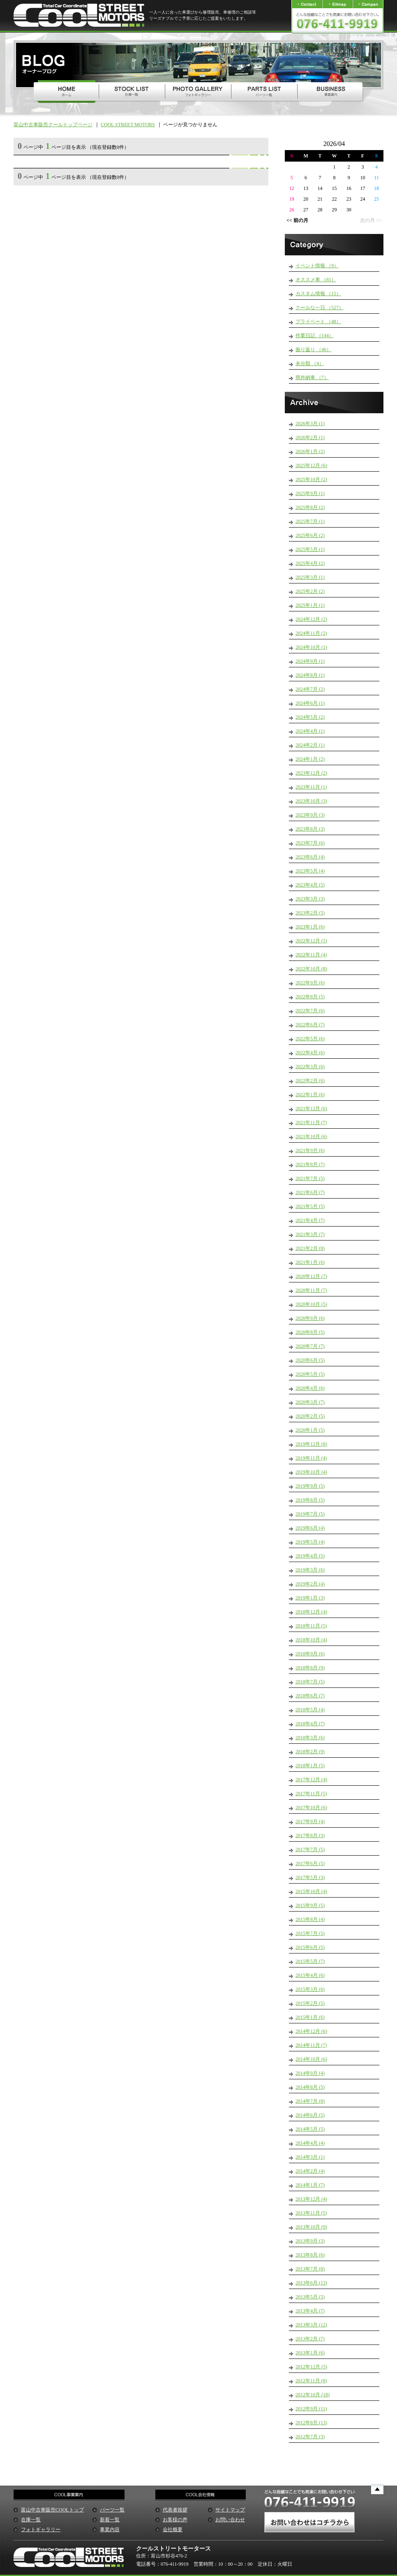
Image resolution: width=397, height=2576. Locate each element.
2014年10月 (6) (311, 2059)
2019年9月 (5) (310, 1486)
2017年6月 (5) (310, 1863)
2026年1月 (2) (310, 451)
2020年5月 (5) (310, 1374)
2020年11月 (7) (311, 1290)
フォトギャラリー (40, 2529)
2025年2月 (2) (310, 591)
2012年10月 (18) (312, 2395)
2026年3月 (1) (310, 423)
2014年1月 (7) (310, 2185)
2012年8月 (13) (311, 2423)
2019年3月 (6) (310, 1570)
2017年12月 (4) (311, 1779)
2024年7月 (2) (310, 689)
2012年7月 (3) (310, 2436)
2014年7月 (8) (310, 2101)
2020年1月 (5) (310, 1430)
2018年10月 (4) (311, 1640)
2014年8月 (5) (310, 2087)
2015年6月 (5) (310, 1947)
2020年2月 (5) (310, 1416)
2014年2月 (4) (310, 2171)
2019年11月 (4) (311, 1458)
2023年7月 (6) (310, 843)
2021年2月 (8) (310, 1248)
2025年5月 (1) (310, 549)
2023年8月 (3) (310, 829)
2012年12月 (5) (311, 2367)
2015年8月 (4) (310, 1919)
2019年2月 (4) (310, 1584)
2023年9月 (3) (310, 815)
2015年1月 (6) (310, 2017)
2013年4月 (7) (310, 2311)
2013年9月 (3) (310, 2241)
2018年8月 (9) (310, 1668)
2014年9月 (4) (310, 2073)
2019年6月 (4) (310, 1528)
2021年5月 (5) (310, 1206)
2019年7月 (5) (310, 1514)
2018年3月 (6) (310, 1737)
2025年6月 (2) (310, 535)
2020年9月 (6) (310, 1318)
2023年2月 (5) (310, 913)
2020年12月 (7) (311, 1276)
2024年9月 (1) (310, 661)
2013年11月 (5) (311, 2213)
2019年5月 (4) (310, 1542)
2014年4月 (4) (310, 2143)
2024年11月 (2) (311, 633)
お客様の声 (175, 2520)
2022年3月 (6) (310, 1066)
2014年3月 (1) (310, 2157)
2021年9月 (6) (310, 1150)
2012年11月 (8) (311, 2381)
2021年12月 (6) (311, 1108)
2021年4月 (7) (310, 1220)
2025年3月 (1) (310, 577)
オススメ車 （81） (315, 279)
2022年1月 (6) (310, 1094)
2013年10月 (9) (311, 2227)
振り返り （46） (313, 349)
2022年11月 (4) (311, 955)
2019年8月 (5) (310, 1500)
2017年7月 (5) (310, 1849)
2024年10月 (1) (311, 647)
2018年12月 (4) (311, 1612)
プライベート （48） (318, 321)
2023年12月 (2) (311, 773)
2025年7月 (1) (310, 521)
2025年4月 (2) (310, 563)
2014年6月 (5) (310, 2115)
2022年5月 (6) (310, 1039)
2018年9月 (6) (310, 1654)
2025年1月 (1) (310, 605)
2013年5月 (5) (310, 2297)
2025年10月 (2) (311, 479)
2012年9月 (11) (311, 2409)
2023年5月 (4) (310, 871)
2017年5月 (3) (310, 1877)
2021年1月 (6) (310, 1262)
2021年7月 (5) (310, 1178)
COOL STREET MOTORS (128, 124)
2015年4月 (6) (310, 1975)
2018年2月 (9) (310, 1751)
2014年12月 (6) (311, 2031)
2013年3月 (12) (311, 2325)
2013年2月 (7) (310, 2339)
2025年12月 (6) (311, 465)
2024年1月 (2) (310, 759)
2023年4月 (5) (310, 885)
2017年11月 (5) (311, 1793)
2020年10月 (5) (311, 1304)
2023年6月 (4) (310, 857)
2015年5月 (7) (310, 1961)
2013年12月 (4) (311, 2199)
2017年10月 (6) (311, 1807)
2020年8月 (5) (310, 1332)
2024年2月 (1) (310, 745)
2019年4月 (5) (310, 1556)
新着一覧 (110, 2520)
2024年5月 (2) (310, 717)
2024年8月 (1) (310, 675)
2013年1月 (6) (310, 2353)
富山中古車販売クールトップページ (53, 124)
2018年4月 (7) (310, 1724)
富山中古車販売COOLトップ (52, 2510)
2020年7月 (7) (310, 1346)
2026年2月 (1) (310, 437)
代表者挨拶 (175, 2510)
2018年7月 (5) (310, 1682)
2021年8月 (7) (310, 1164)
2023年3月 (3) (310, 899)
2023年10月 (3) (311, 801)
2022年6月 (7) (310, 1025)
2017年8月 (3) (310, 1835)
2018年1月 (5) (310, 1765)
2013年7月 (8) (310, 2269)
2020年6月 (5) (310, 1360)
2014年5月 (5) (310, 2129)
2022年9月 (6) (310, 983)
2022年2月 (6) (310, 1080)
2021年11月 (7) (311, 1122)
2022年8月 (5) (310, 997)
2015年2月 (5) (310, 2003)
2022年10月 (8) (311, 969)
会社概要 (172, 2529)
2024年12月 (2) (311, 619)
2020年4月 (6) (310, 1388)
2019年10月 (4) (311, 1472)
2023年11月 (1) (311, 787)
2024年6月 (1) (310, 703)
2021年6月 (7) (310, 1192)
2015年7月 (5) (310, 1933)
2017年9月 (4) (310, 1821)
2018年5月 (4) (310, 1710)
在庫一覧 (31, 2520)
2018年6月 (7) (310, 1696)
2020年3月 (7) (310, 1402)
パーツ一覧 (112, 2510)
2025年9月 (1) (310, 493)
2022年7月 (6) (310, 1011)
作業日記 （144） (314, 335)
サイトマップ (230, 2510)
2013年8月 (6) (310, 2255)
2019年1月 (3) (310, 1598)
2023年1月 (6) (310, 927)
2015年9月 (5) (310, 1905)
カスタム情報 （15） (318, 293)
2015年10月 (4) (311, 1891)
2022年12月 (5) (311, 941)
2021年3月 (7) (310, 1234)
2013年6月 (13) (311, 2283)
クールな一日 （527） (319, 307)
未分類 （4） (309, 363)
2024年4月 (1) (310, 731)
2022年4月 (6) (310, 1052)
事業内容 (110, 2529)
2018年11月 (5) (311, 1626)
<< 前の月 (297, 220)
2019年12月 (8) (311, 1444)
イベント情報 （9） (317, 265)
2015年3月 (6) (310, 1989)
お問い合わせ (230, 2520)
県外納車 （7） (312, 377)
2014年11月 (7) (311, 2045)
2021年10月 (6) (311, 1136)
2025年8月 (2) (310, 507)
